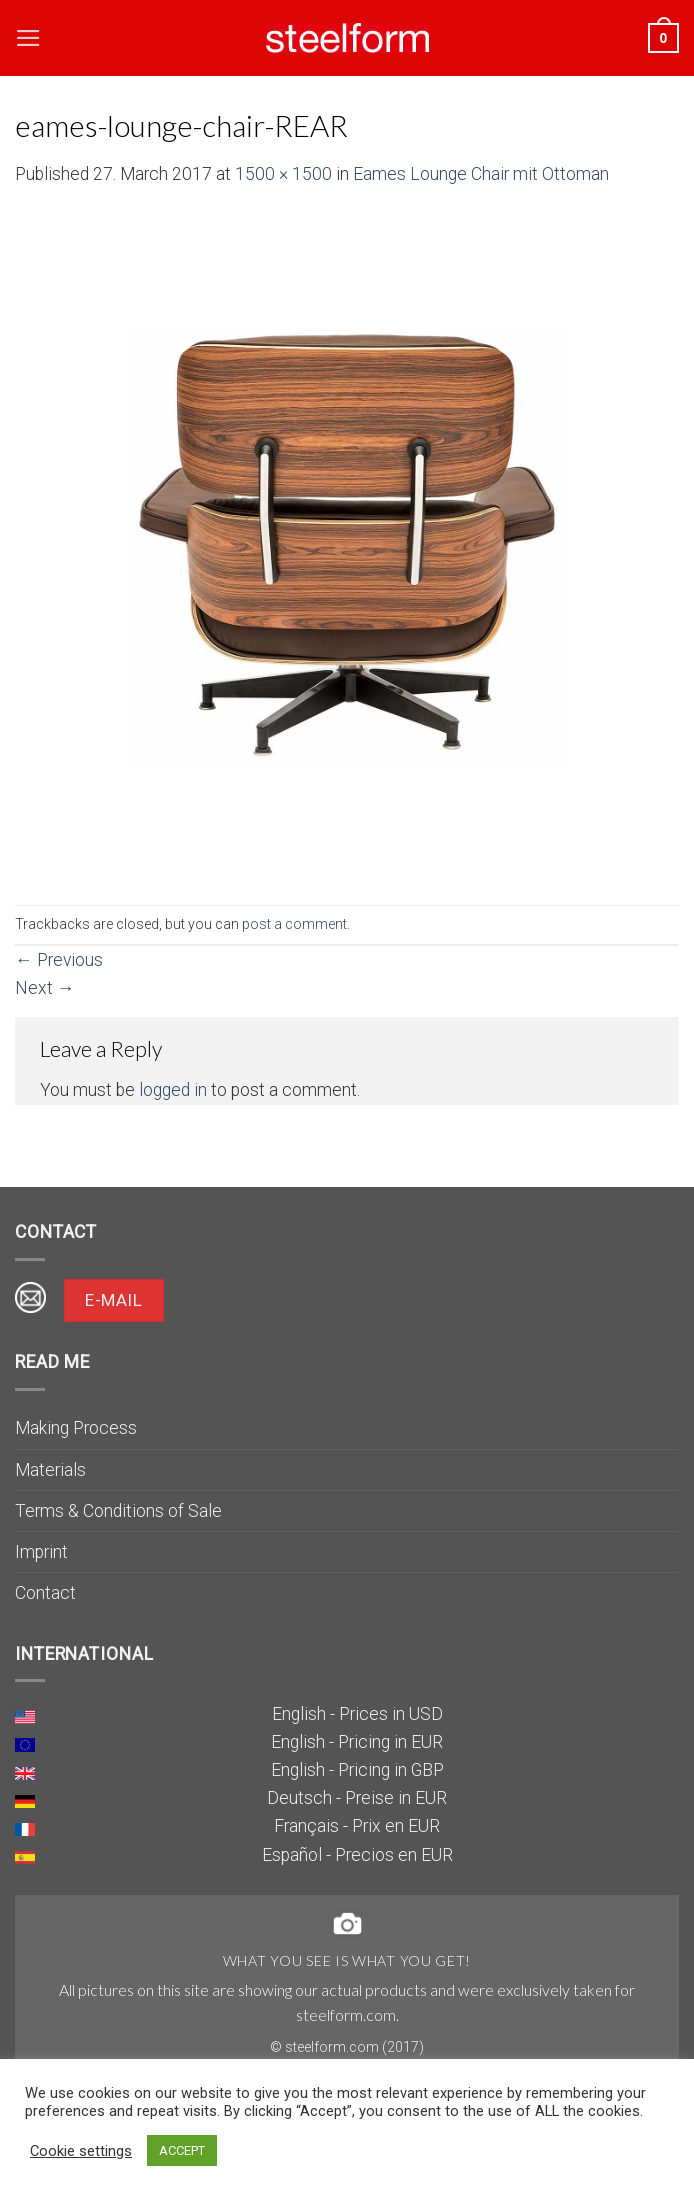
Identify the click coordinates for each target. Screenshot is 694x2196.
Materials (50, 1470)
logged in (173, 1090)
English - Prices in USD (357, 1714)
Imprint (41, 1552)
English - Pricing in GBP (357, 1770)
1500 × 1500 (283, 174)
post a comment (294, 924)
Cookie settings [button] (81, 2151)
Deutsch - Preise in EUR (357, 1798)
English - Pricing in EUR (357, 1742)
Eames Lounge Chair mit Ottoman (481, 174)
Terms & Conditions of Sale (118, 1511)
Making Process (76, 1428)
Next (45, 988)
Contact (45, 1593)
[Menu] (28, 38)
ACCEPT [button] (182, 2150)
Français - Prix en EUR (357, 1826)
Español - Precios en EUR (357, 1855)
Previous (59, 960)
